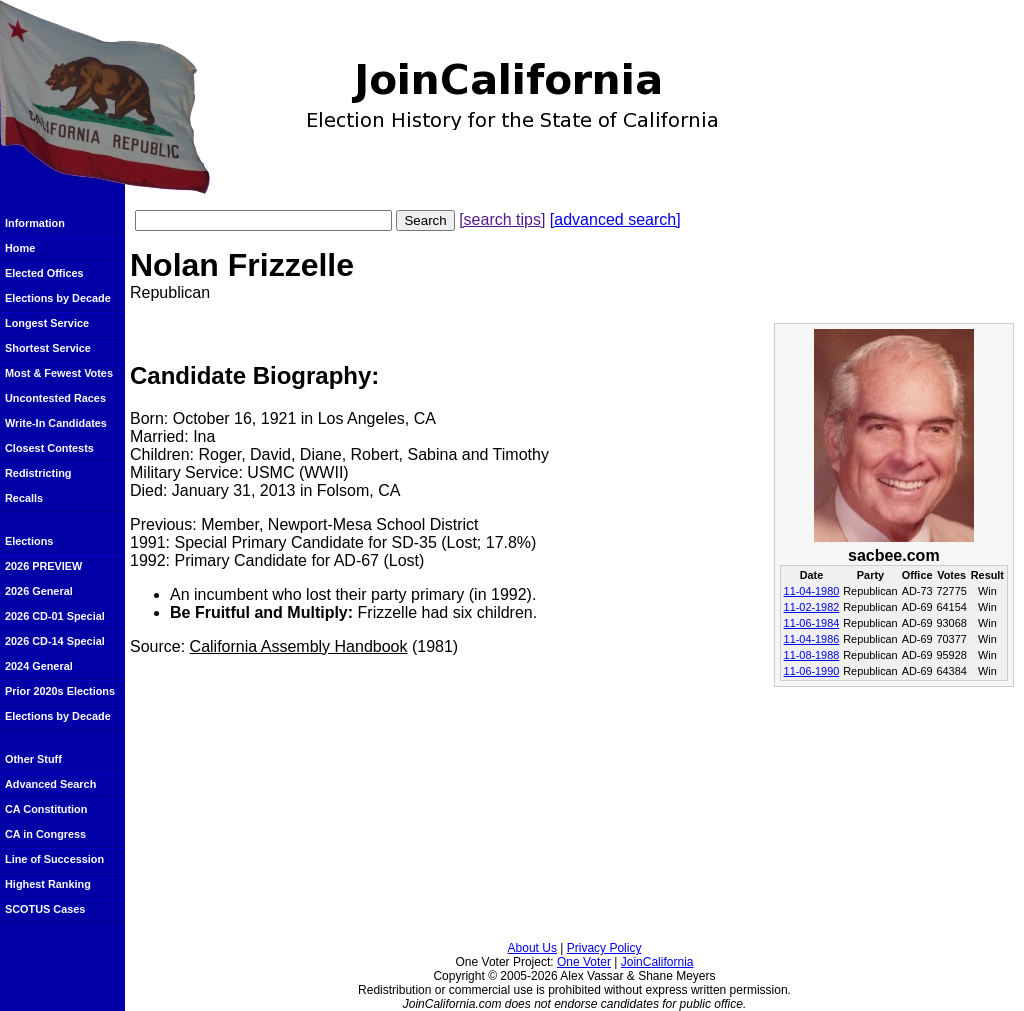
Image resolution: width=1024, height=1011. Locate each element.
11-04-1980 (812, 591)
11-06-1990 (812, 671)
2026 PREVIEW (43, 566)
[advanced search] (615, 219)
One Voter (584, 962)
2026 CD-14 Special (55, 641)
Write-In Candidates (56, 423)
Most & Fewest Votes (59, 373)
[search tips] (502, 219)
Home (20, 248)
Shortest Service (48, 348)
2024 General (39, 666)
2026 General (39, 591)
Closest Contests (49, 448)
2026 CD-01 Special (55, 616)
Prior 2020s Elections (60, 691)
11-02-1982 (812, 607)
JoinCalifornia (657, 962)
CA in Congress (45, 834)
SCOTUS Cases (45, 909)
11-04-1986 (812, 639)
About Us (532, 948)
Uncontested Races (55, 398)
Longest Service (47, 323)
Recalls (24, 498)
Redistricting (38, 473)
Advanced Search (50, 784)
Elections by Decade (58, 298)
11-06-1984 (812, 623)
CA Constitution (46, 809)
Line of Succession (54, 859)
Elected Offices (44, 273)
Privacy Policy (604, 948)
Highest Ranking (48, 884)
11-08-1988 (812, 655)
